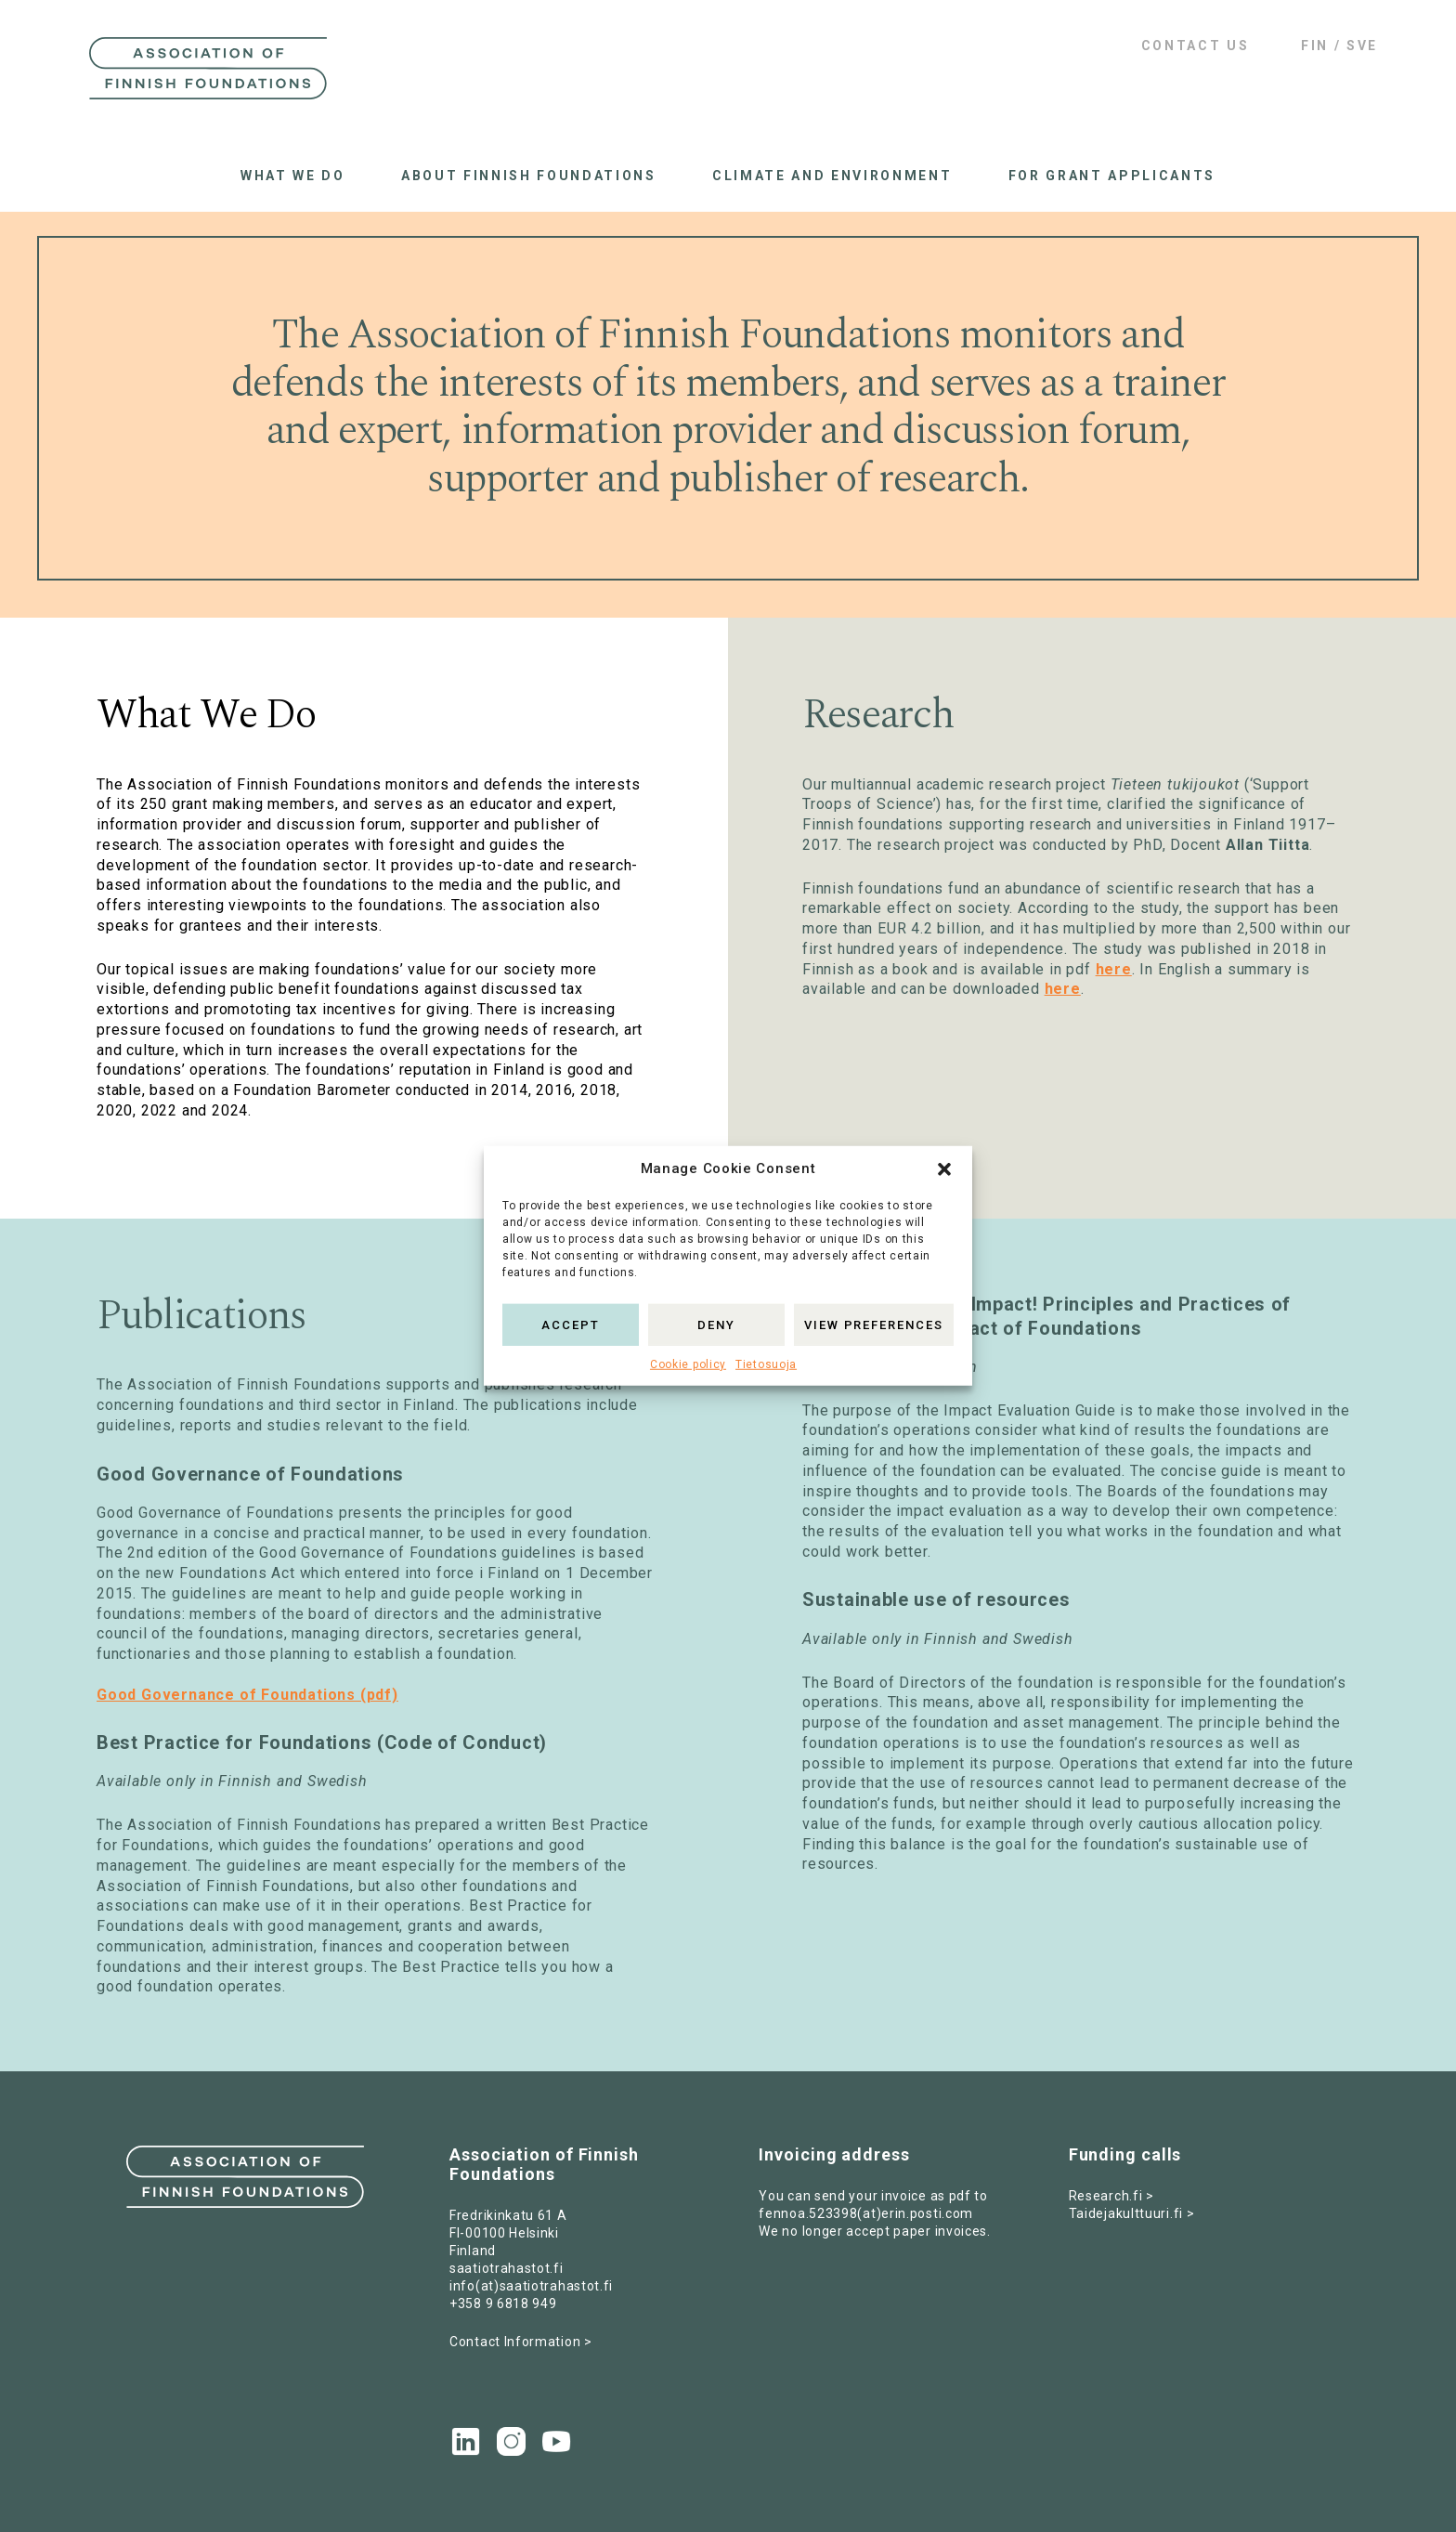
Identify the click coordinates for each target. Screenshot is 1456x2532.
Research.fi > (1111, 2195)
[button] (944, 1169)
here (1114, 969)
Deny (716, 1324)
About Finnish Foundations (528, 175)
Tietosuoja (766, 1364)
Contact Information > (520, 2341)
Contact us (1195, 45)
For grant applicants (1112, 175)
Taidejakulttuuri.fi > (1132, 2213)
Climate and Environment (832, 175)
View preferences (873, 1324)
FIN (1315, 45)
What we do (292, 175)
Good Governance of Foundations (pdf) (247, 1694)
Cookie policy (688, 1364)
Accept (570, 1324)
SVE (1362, 45)
